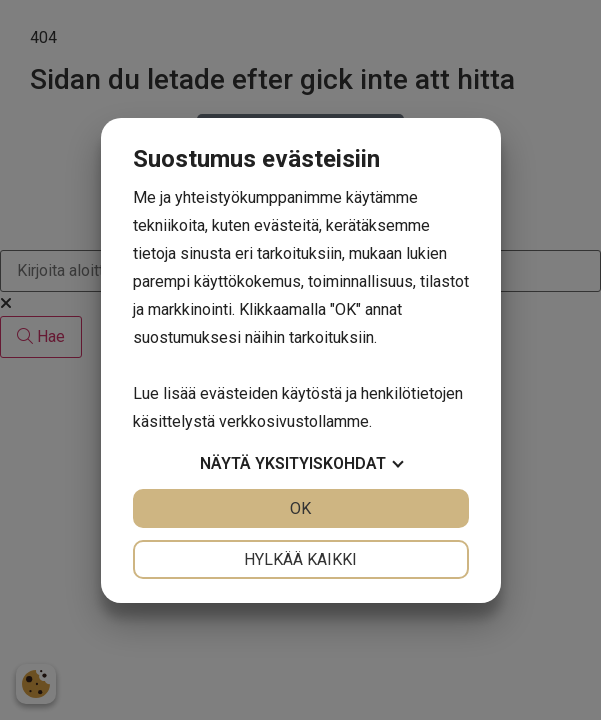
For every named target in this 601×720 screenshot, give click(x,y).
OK (300, 508)
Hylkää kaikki (300, 559)
